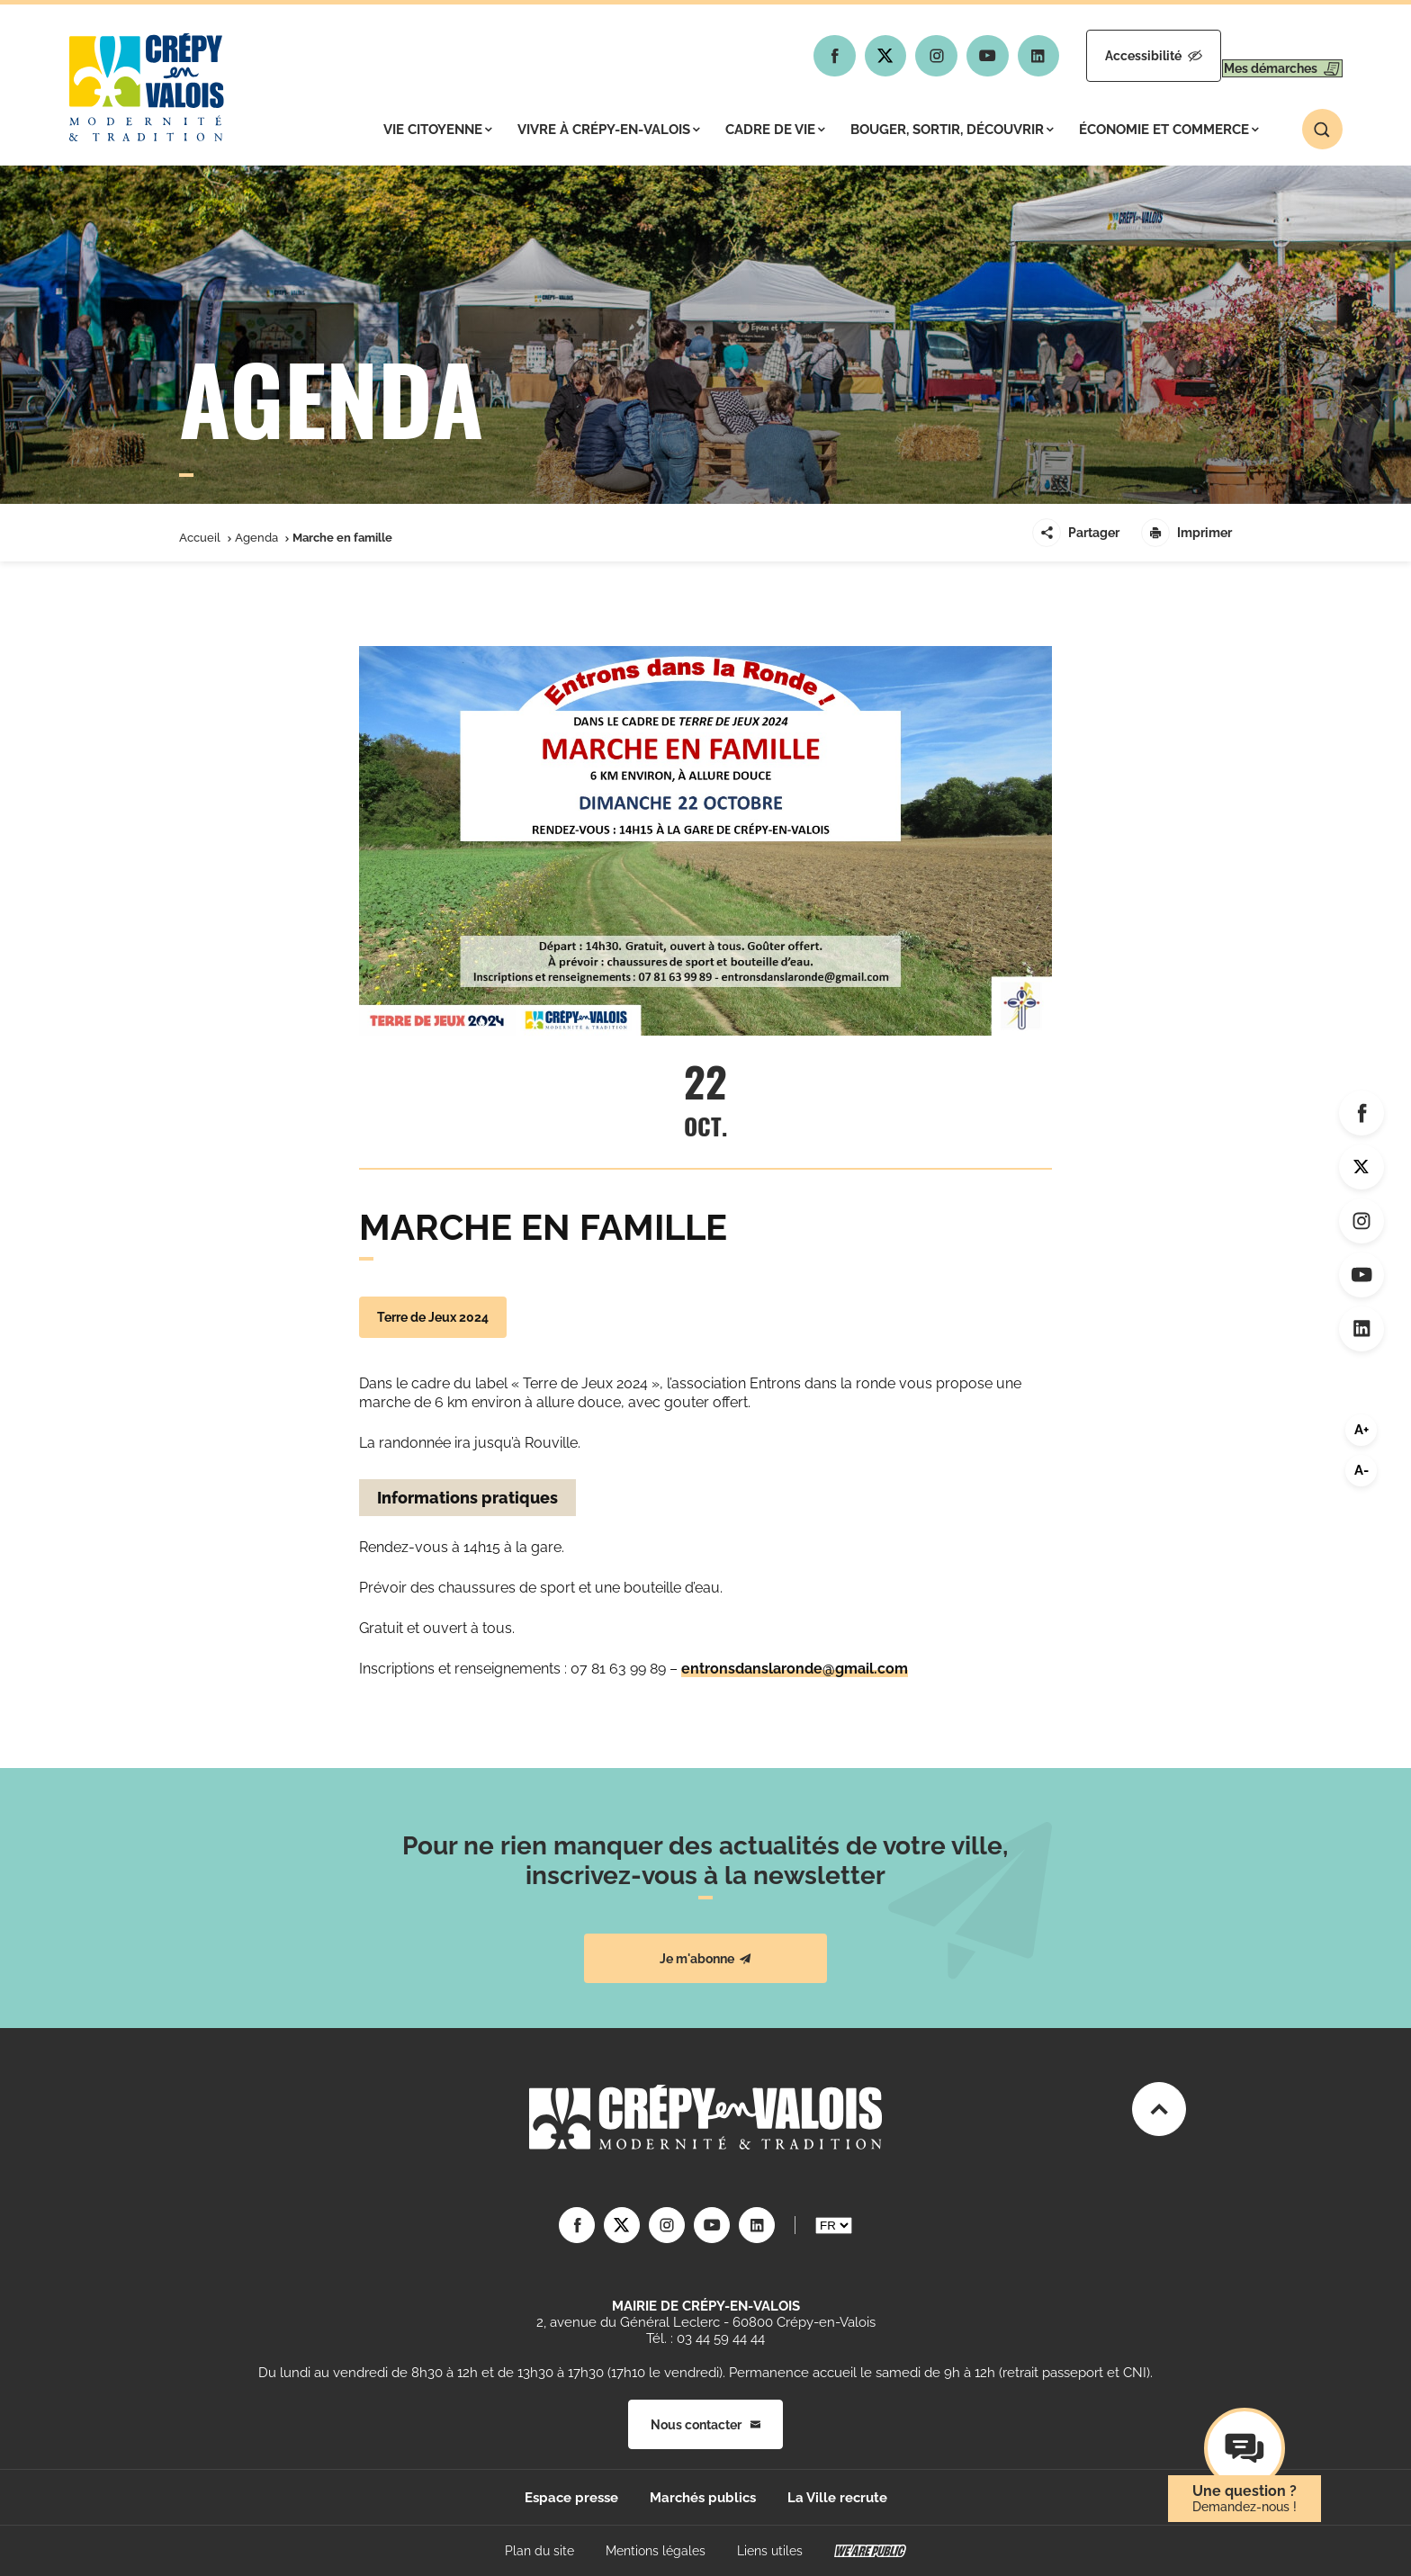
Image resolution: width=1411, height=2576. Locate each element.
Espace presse (571, 2498)
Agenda (256, 537)
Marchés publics (703, 2498)
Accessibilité (1103, 56)
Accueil (199, 537)
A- (1361, 1470)
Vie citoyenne (437, 129)
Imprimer (1186, 532)
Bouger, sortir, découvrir (952, 129)
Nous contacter (705, 2425)
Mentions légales (656, 2551)
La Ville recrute (837, 2498)
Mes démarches (1266, 56)
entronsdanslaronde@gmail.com (794, 1668)
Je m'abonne (705, 1959)
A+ (1361, 1430)
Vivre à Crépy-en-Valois (608, 129)
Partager (1075, 532)
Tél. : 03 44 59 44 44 (705, 2338)
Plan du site (539, 2551)
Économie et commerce (1169, 129)
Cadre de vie (775, 129)
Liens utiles (770, 2551)
